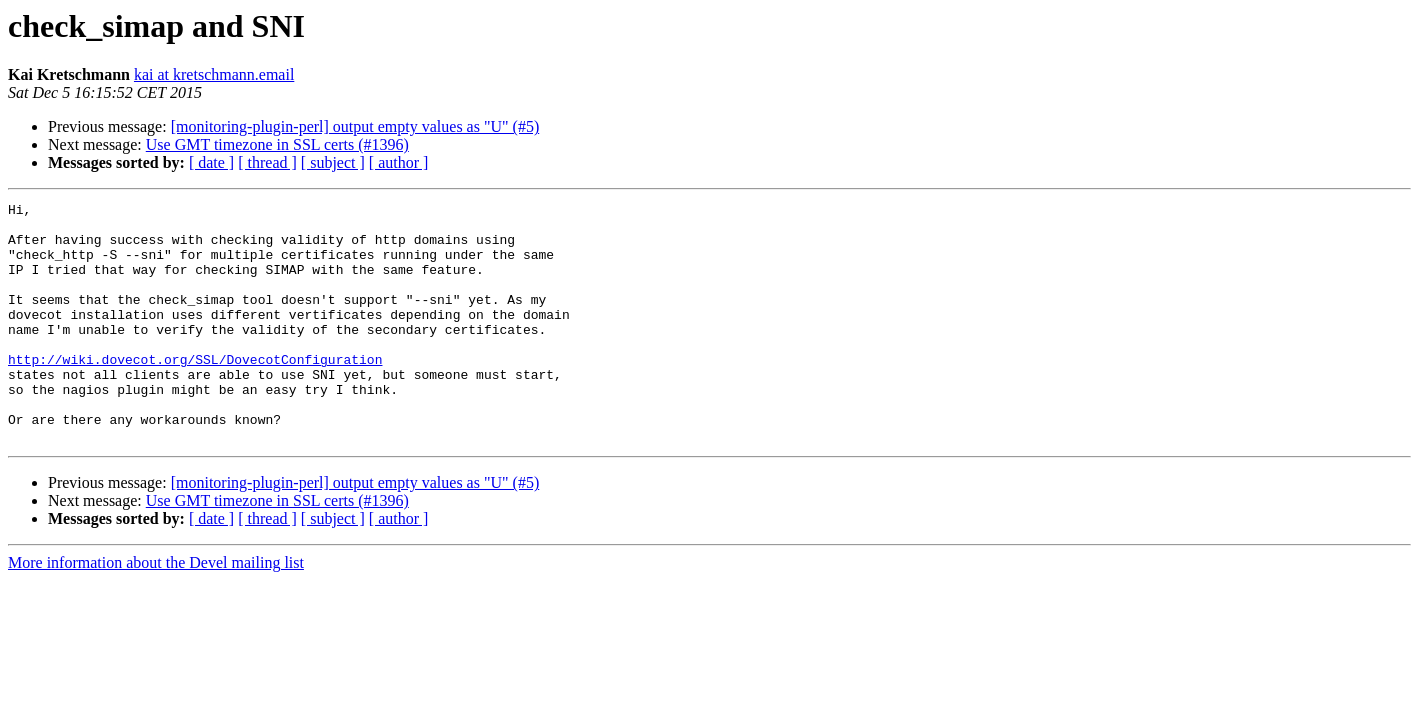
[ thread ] (267, 162)
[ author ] (399, 162)
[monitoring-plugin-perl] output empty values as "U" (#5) (355, 126)
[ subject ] (333, 162)
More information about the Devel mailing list (156, 610)
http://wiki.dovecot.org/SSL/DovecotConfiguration (195, 392)
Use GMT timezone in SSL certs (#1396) (277, 144)
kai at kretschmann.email (214, 74)
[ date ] (211, 162)
